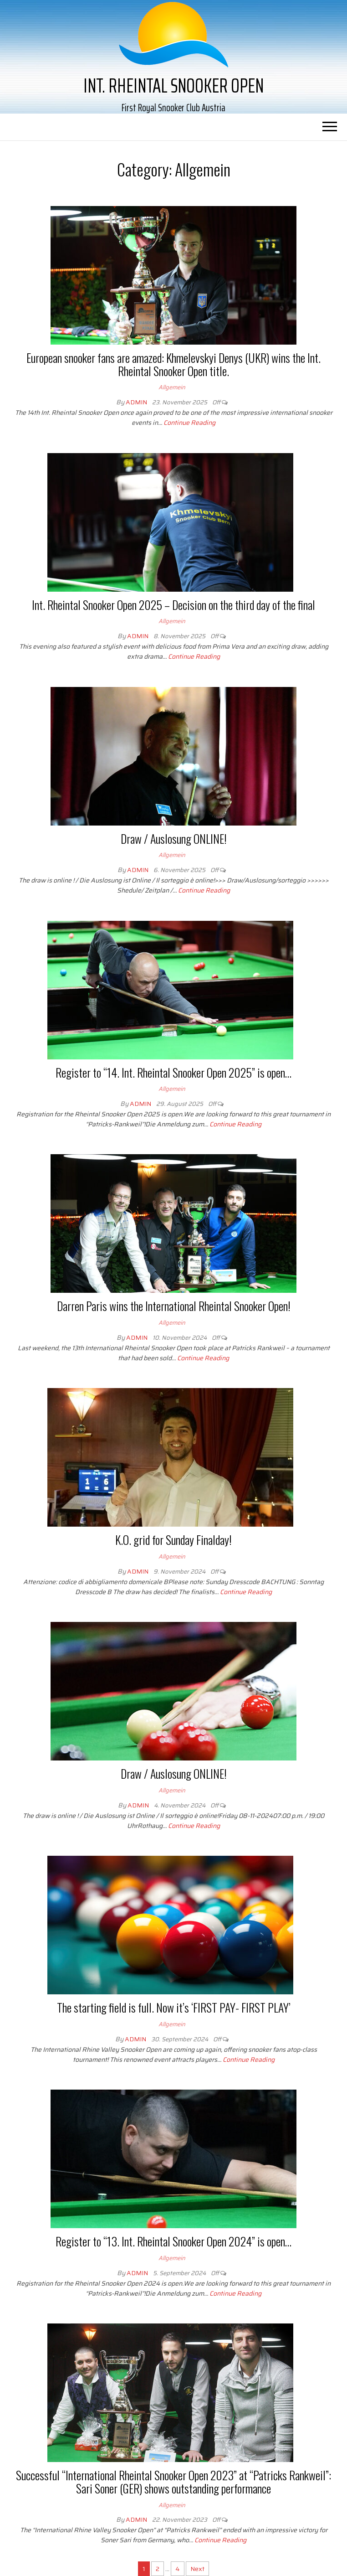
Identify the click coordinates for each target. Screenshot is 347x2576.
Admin (137, 402)
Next (197, 2569)
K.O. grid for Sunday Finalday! (173, 1540)
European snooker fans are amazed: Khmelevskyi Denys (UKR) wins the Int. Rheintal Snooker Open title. (173, 364)
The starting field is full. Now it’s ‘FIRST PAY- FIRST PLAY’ (174, 2007)
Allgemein (171, 387)
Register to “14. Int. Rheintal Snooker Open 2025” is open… (173, 1072)
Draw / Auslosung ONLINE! (174, 838)
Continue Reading (189, 423)
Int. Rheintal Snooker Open (173, 85)
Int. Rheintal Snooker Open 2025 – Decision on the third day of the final (173, 605)
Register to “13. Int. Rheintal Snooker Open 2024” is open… (173, 2241)
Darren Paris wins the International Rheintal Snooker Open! (174, 1306)
